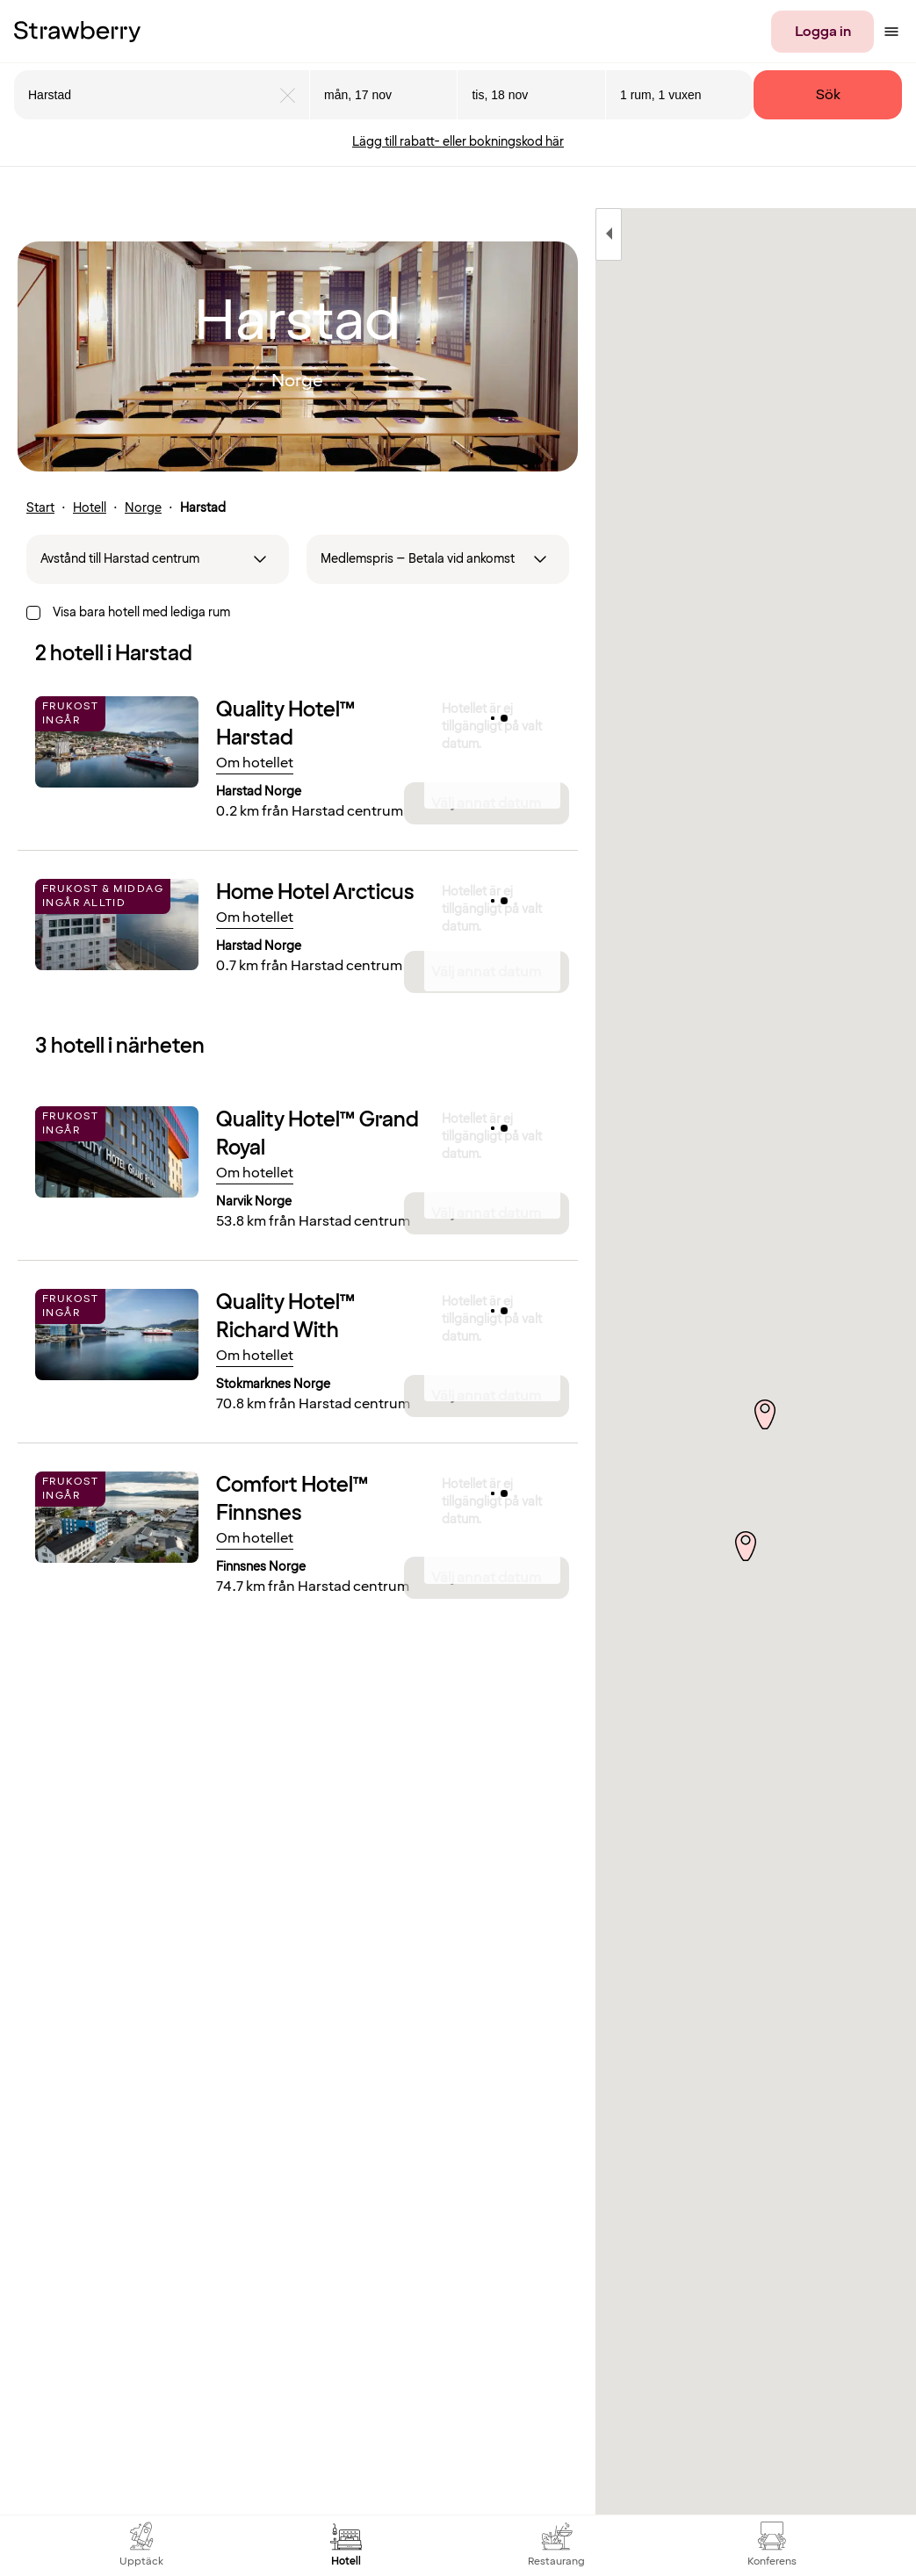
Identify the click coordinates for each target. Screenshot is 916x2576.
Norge (143, 508)
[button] (748, 1529)
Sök (828, 94)
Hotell (89, 508)
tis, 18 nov (500, 95)
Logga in (823, 31)
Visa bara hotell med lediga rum (141, 612)
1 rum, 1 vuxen (661, 95)
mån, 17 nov (358, 95)
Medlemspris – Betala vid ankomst (418, 558)
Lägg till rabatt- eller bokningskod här (458, 141)
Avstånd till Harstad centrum (119, 558)
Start (40, 508)
